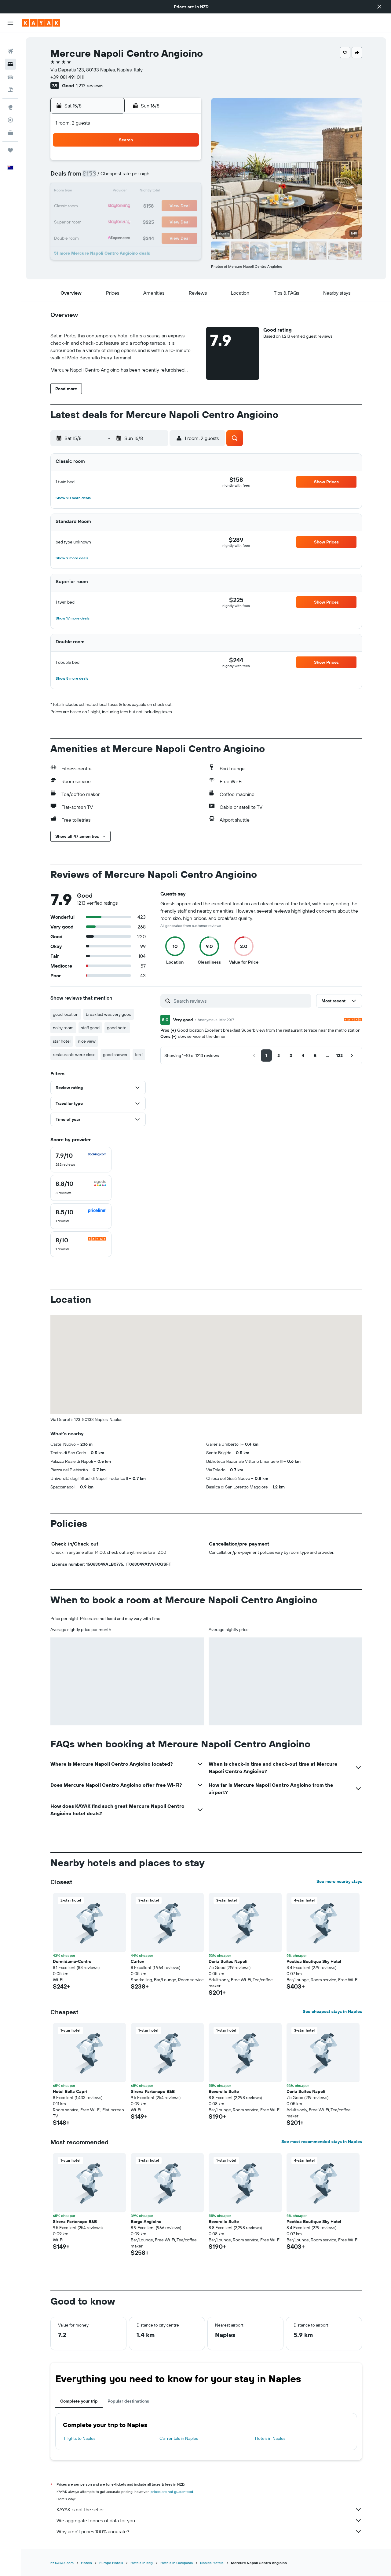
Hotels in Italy (141, 2562)
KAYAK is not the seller (209, 2509)
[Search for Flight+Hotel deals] (10, 80)
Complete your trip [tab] (79, 2401)
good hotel (117, 1027)
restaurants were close (74, 1054)
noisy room (63, 1027)
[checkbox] (80, 1159)
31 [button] (97, 236)
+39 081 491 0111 (67, 77)
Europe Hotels (111, 2562)
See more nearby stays (339, 1881)
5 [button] (127, 177)
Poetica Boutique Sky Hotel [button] (314, 1961)
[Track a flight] (10, 110)
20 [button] (141, 206)
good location (66, 1014)
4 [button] (112, 177)
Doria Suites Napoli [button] (228, 1961)
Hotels (86, 2562)
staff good (90, 1027)
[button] (379, 6)
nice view (87, 1041)
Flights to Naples (79, 2438)
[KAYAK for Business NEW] (10, 123)
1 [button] (171, 162)
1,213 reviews (89, 85)
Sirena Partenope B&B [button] (153, 2091)
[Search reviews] (241, 1001)
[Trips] (10, 140)
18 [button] (112, 206)
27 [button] (141, 221)
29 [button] (171, 221)
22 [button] (171, 206)
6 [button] (141, 177)
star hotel (62, 1041)
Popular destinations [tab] (128, 2401)
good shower (115, 1054)
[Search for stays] (10, 54)
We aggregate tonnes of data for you (209, 2520)
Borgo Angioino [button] (146, 2221)
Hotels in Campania (176, 2562)
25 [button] (112, 221)
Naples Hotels (212, 2562)
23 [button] (185, 206)
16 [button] (185, 192)
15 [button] (171, 192)
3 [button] (97, 177)
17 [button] (97, 206)
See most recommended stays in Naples (321, 2141)
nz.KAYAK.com (62, 2562)
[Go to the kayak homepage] (41, 23)
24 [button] (97, 221)
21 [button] (156, 206)
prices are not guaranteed (172, 2491)
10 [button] (97, 192)
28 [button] (156, 221)
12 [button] (127, 192)
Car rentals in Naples (178, 2438)
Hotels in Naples (270, 2438)
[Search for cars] (10, 67)
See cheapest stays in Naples (332, 2011)
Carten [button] (137, 1961)
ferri (139, 1054)
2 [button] (185, 162)
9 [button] (185, 177)
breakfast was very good (108, 1014)
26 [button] (127, 221)
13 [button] (141, 192)
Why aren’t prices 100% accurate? (209, 2531)
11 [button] (112, 192)
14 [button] (156, 192)
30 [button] (185, 221)
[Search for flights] (10, 41)
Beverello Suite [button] (224, 2091)
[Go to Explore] (10, 97)
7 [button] (156, 177)
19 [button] (127, 206)
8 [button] (171, 177)
